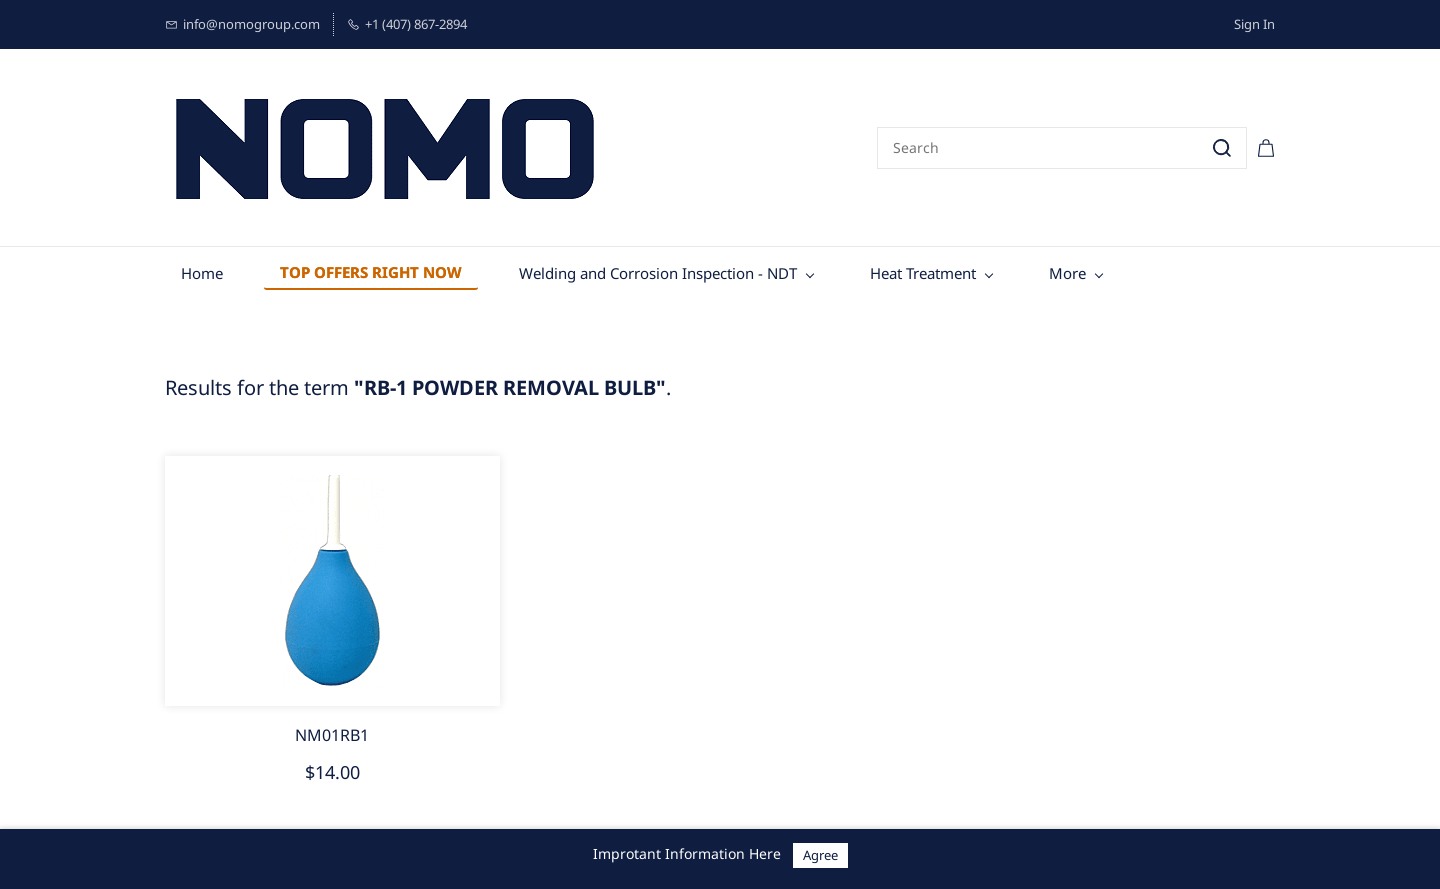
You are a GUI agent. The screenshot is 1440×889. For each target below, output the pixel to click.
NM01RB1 (332, 735)
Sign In (1254, 24)
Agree (820, 855)
